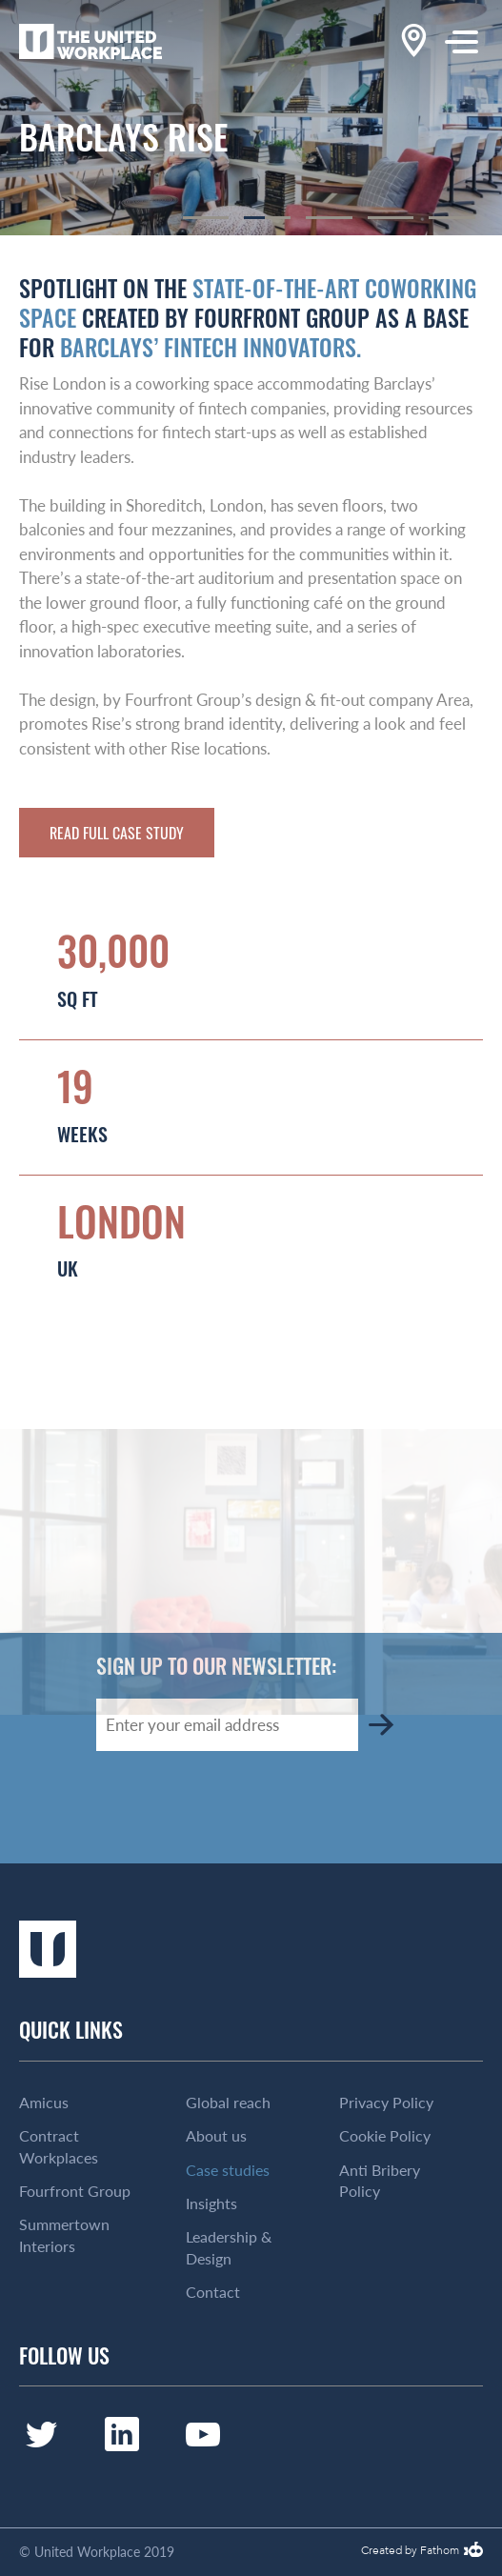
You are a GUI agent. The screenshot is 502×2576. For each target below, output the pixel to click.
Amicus (44, 2102)
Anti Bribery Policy (379, 2181)
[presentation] (241, 1807)
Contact (213, 2292)
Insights (211, 2203)
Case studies (228, 2170)
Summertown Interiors (64, 2235)
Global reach (228, 2102)
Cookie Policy (385, 2135)
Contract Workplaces (58, 2146)
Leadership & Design (228, 2247)
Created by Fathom (410, 2551)
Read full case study (117, 832)
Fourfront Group (75, 2191)
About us (216, 2135)
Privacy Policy (386, 2102)
